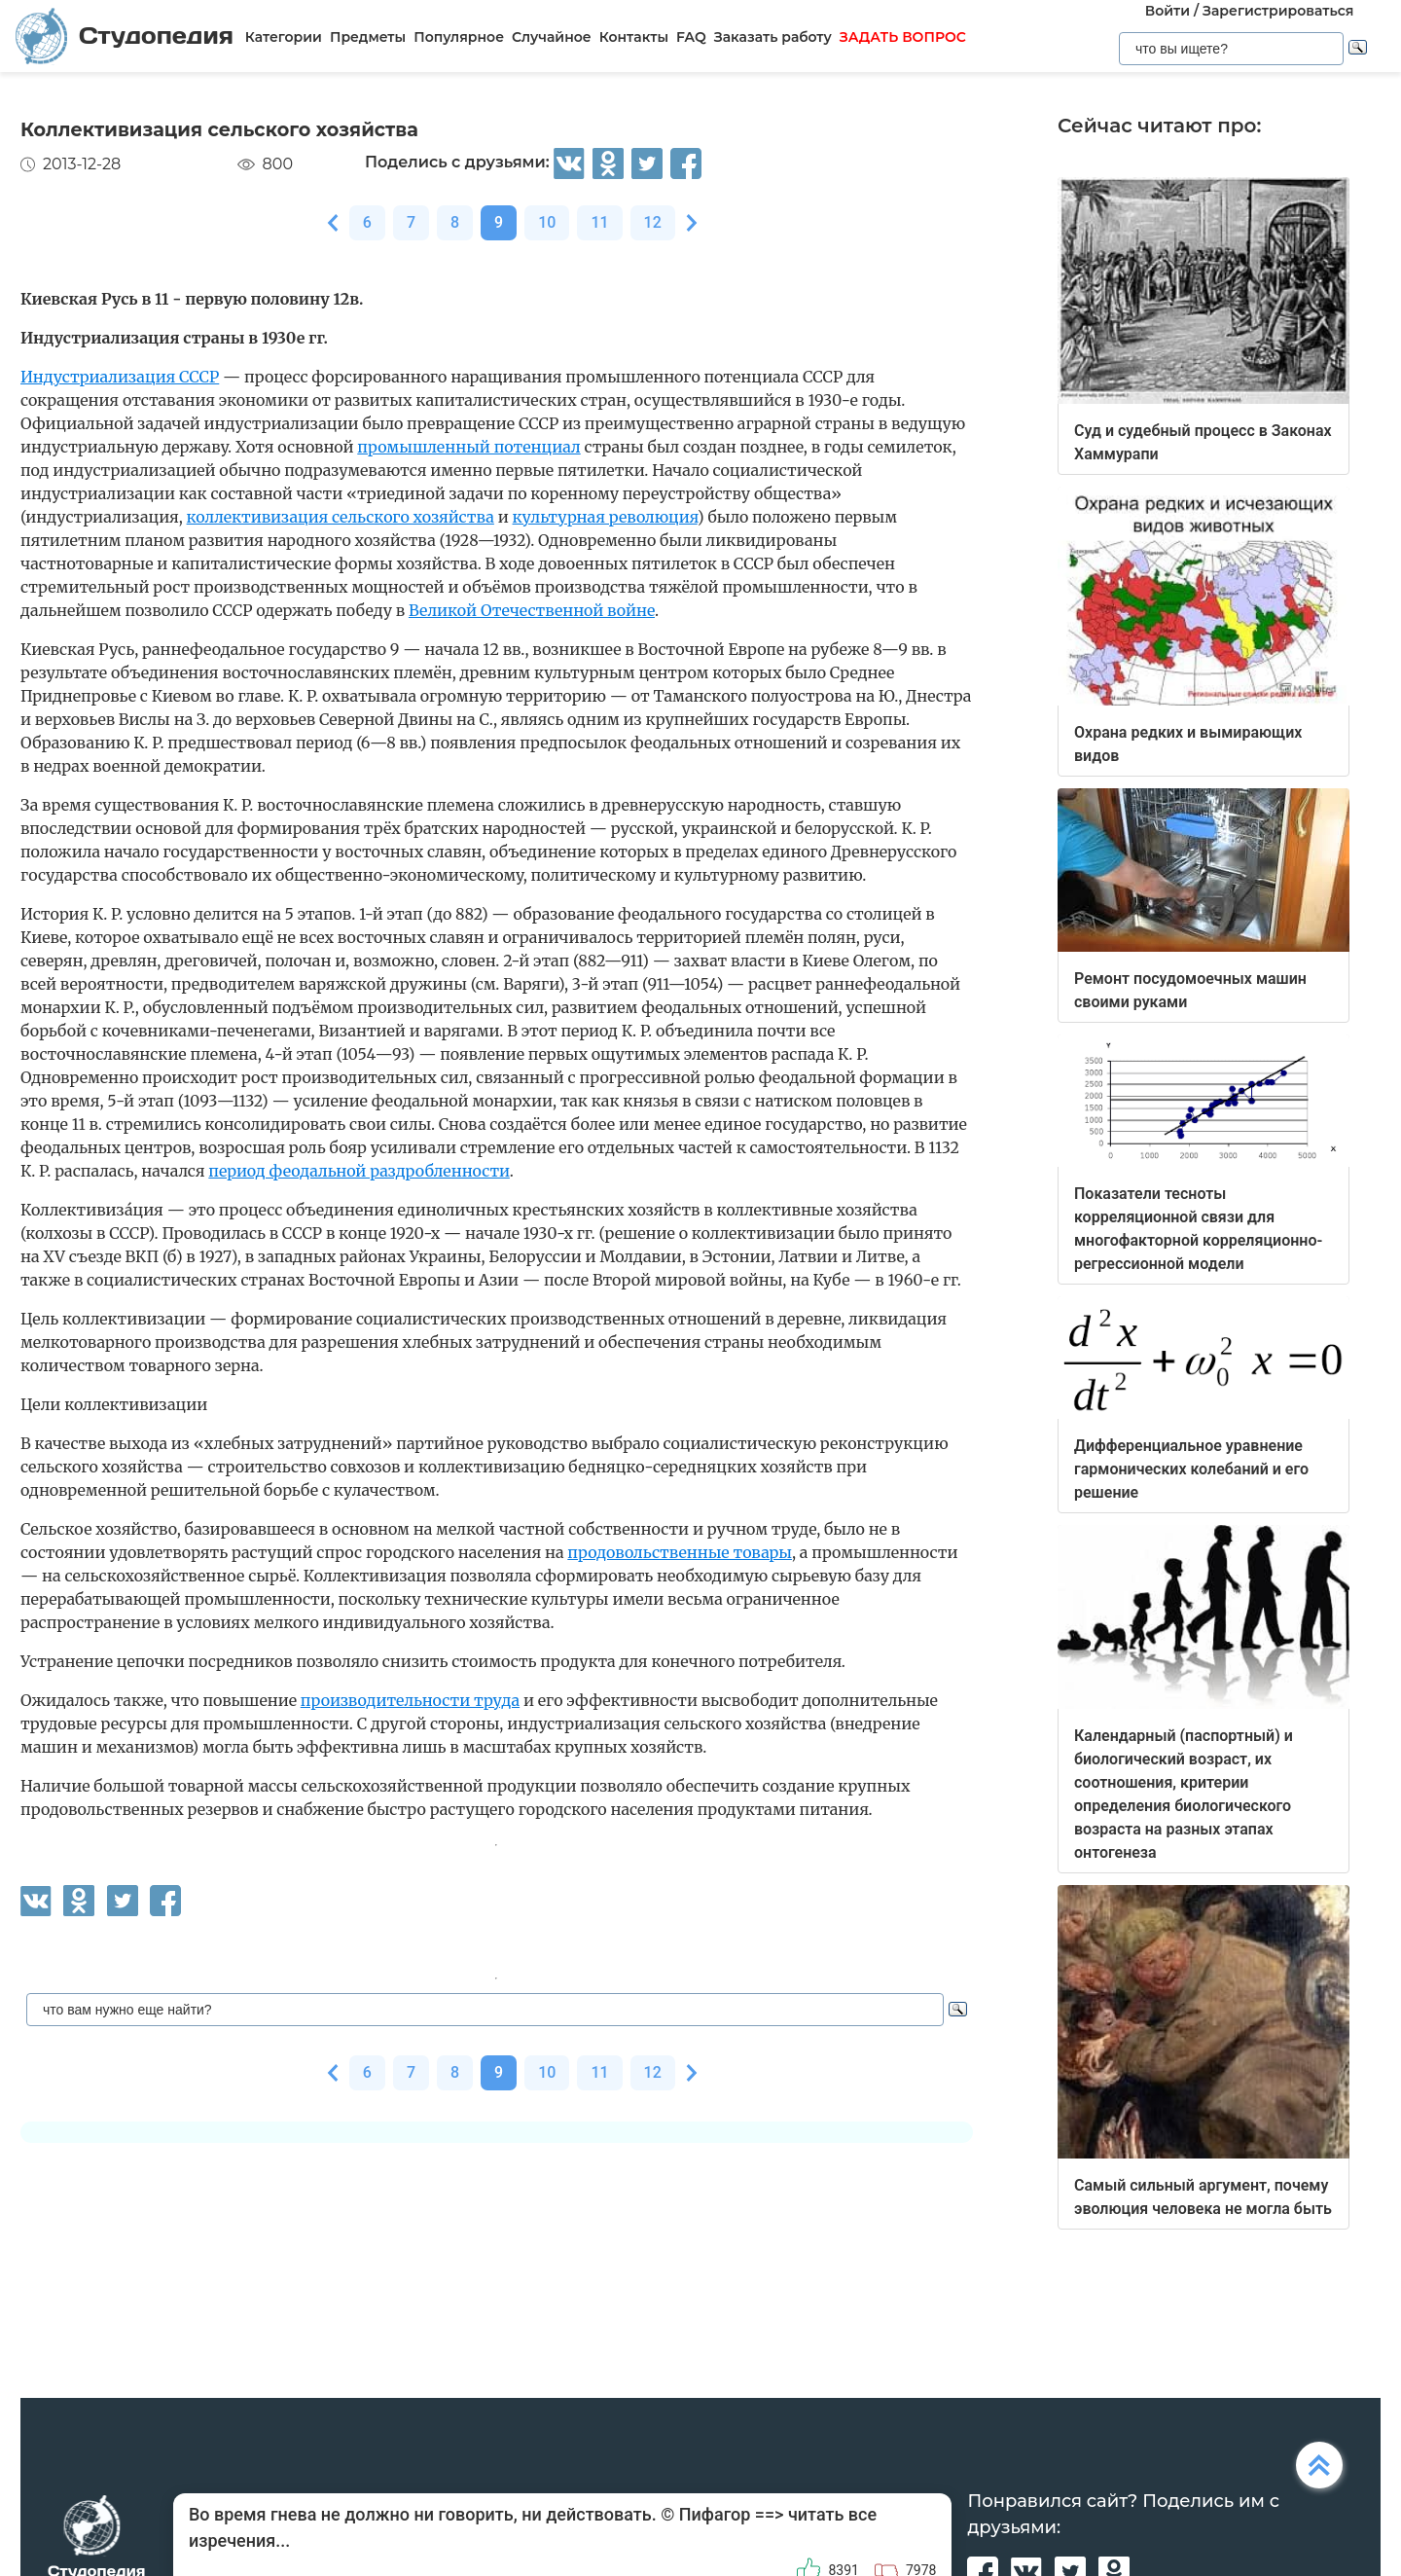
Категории (283, 37)
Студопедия (125, 35)
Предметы (368, 37)
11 (599, 222)
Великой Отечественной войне (532, 610)
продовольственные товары (679, 1552)
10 (547, 222)
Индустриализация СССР (119, 376)
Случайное (552, 37)
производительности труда (410, 1700)
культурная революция (605, 516)
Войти (1167, 10)
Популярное (458, 37)
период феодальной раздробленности (358, 1170)
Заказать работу (773, 37)
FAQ (691, 37)
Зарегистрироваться (1278, 10)
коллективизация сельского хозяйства (340, 516)
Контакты (633, 37)
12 (653, 222)
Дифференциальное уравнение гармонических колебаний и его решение (1191, 1469)
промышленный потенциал (468, 446)
